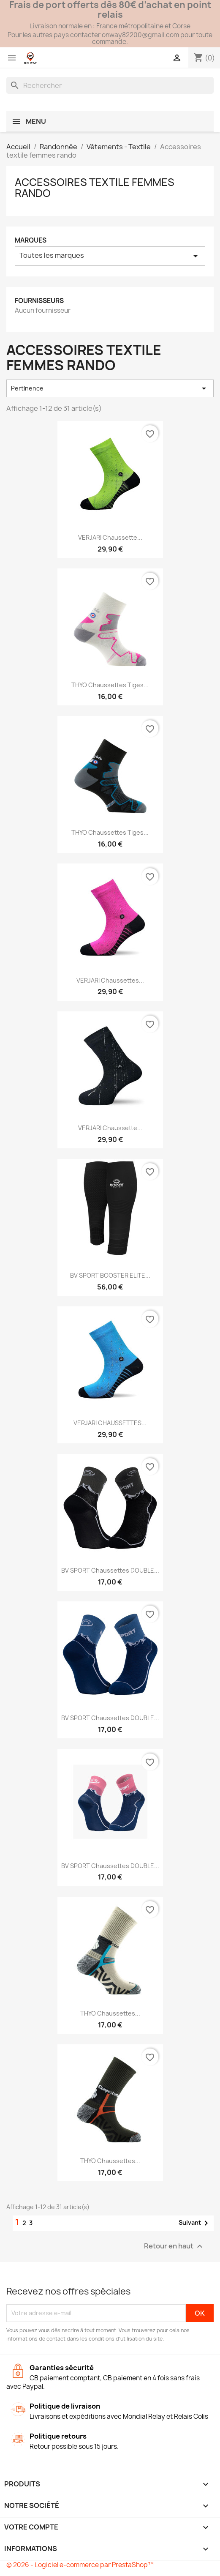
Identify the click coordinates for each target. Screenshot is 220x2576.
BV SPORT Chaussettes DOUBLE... (110, 1570)
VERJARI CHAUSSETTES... (110, 1423)
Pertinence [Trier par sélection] (110, 388)
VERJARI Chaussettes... (110, 980)
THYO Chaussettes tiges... (110, 685)
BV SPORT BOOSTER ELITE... (110, 1275)
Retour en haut (174, 2246)
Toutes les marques (110, 256)
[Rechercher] (110, 85)
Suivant (195, 2223)
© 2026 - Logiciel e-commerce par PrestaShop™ (80, 2564)
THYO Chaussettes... (110, 2013)
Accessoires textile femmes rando (94, 187)
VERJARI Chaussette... (110, 537)
